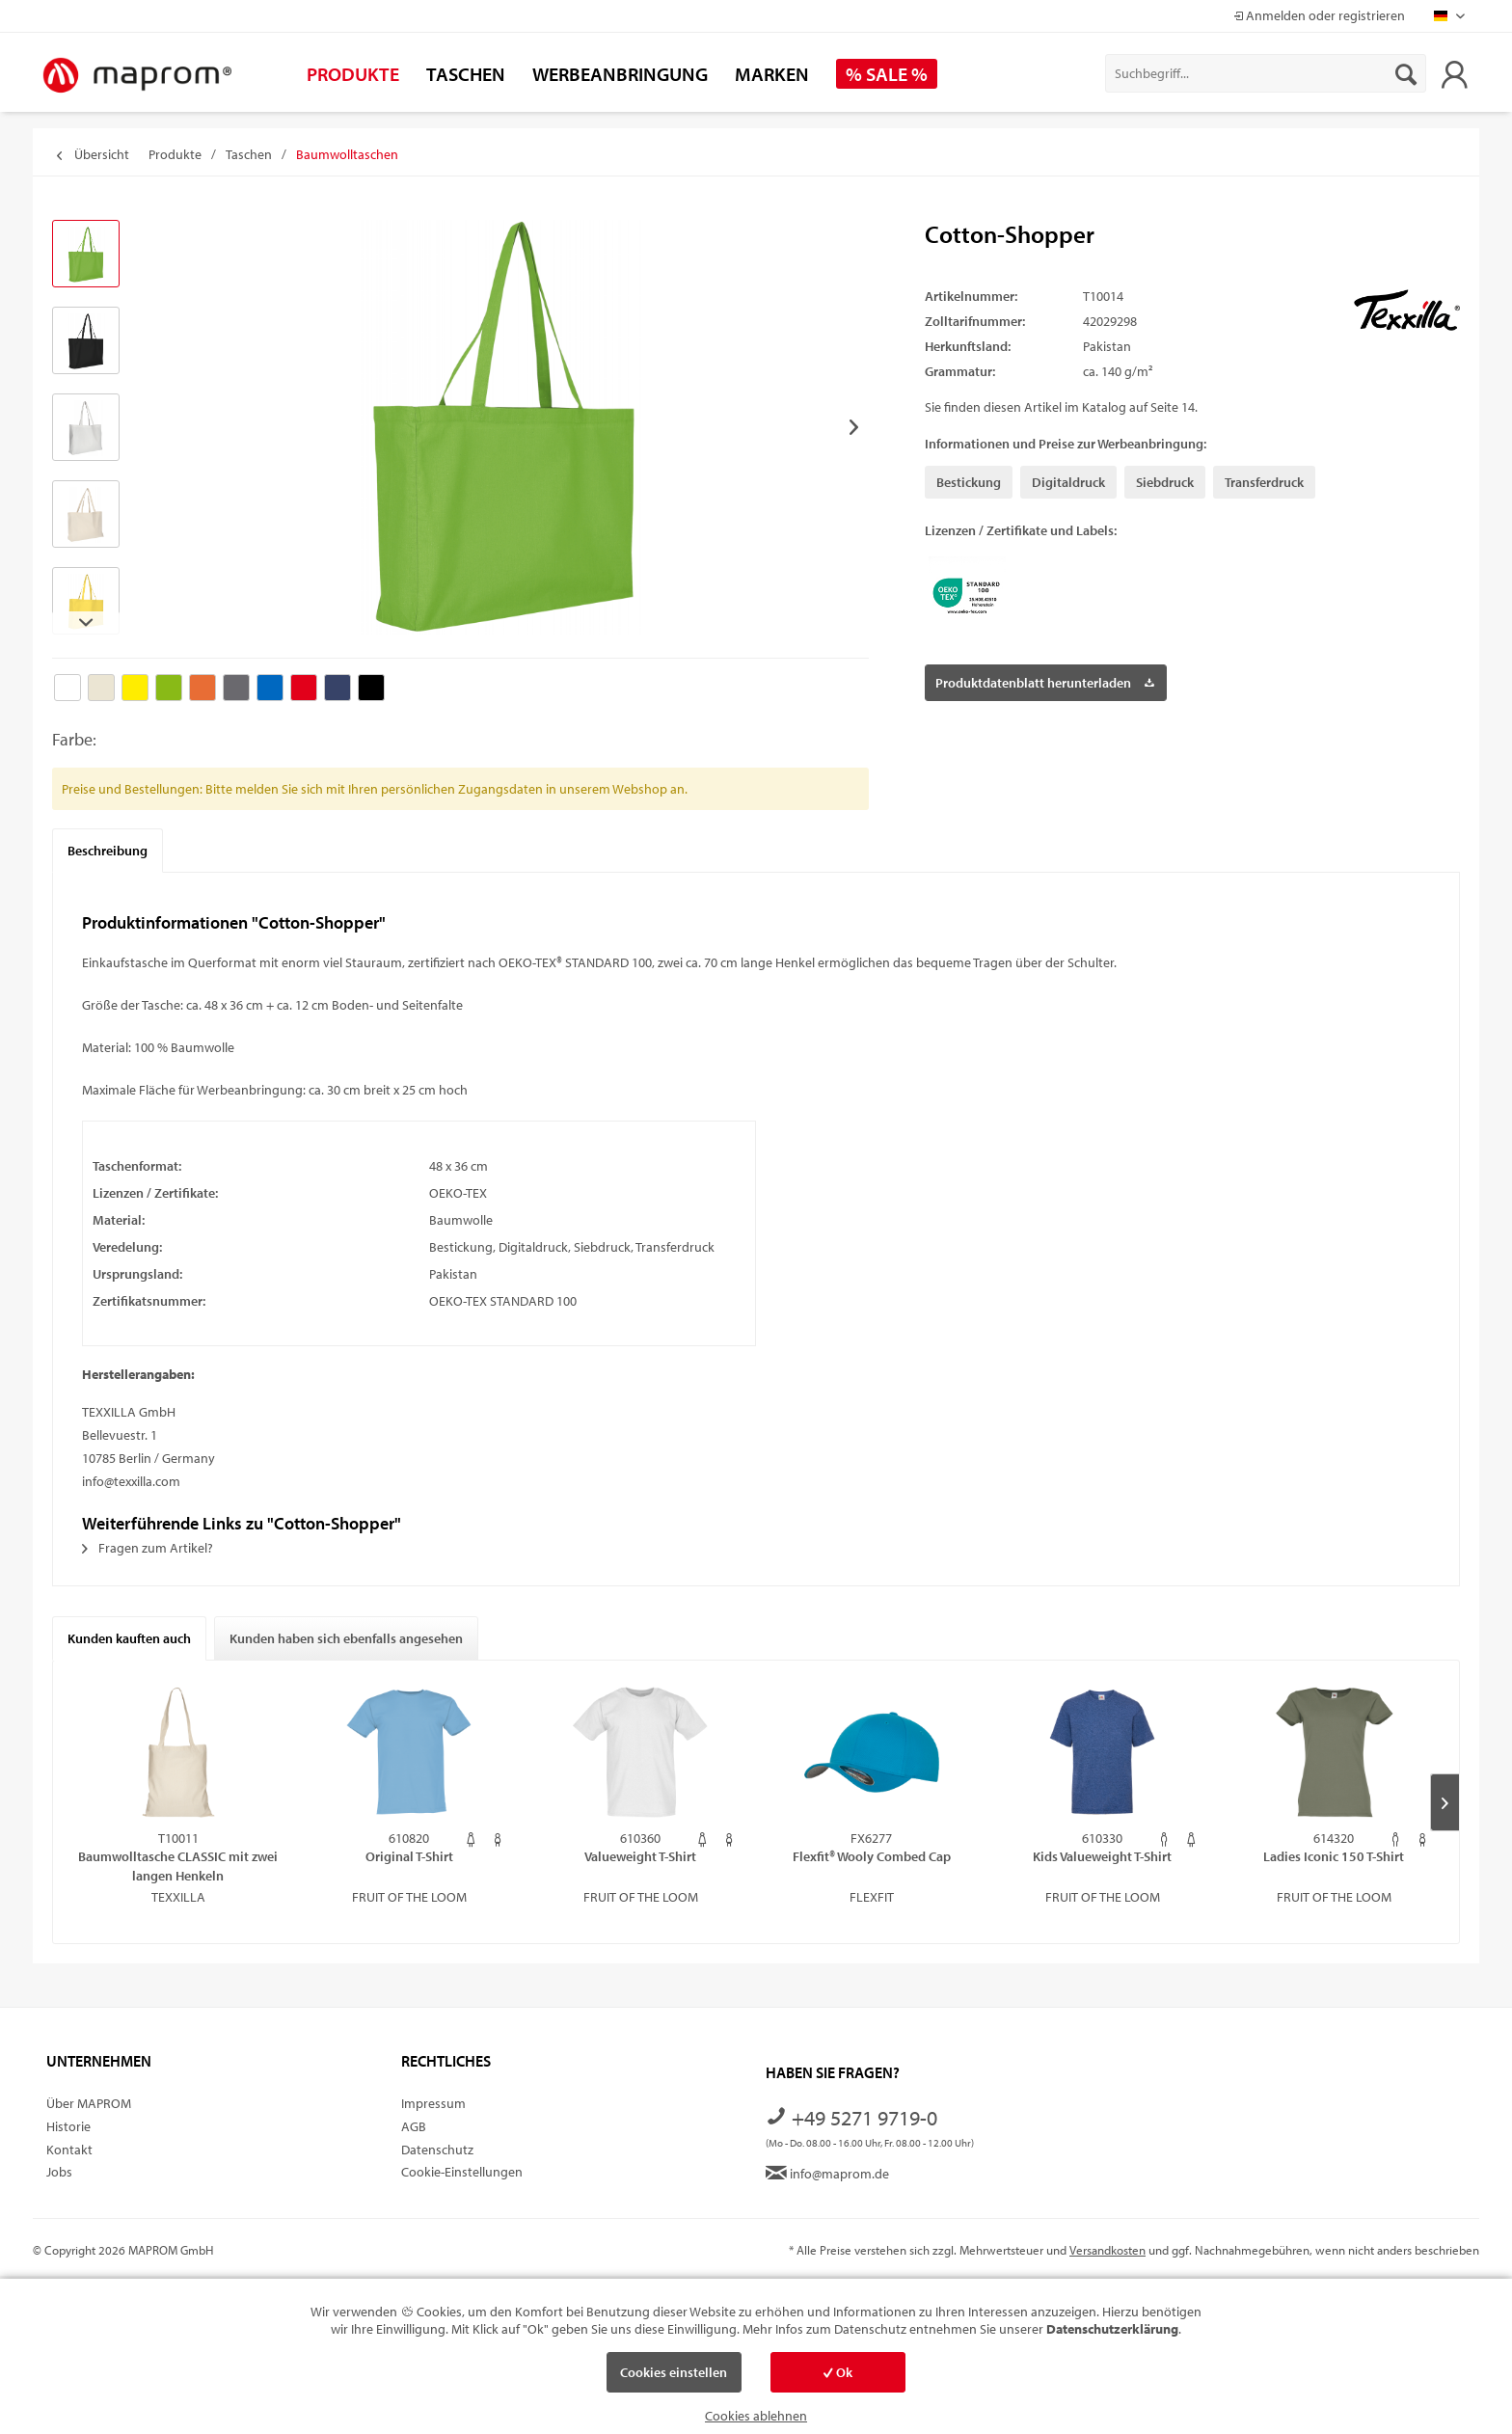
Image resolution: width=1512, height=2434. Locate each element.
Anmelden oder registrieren (1319, 15)
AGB (413, 2126)
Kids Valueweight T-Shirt (1102, 1856)
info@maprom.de (827, 2173)
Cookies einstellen (673, 2372)
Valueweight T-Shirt (640, 1856)
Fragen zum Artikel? (147, 1547)
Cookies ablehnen (756, 2415)
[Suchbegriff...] (1265, 73)
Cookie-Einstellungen (462, 2171)
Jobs (59, 2171)
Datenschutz (437, 2149)
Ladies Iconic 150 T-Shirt (1333, 1856)
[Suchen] (1406, 73)
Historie (68, 2126)
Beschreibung (108, 850)
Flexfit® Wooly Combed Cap (872, 1856)
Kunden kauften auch (129, 1638)
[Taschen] (466, 73)
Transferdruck (1264, 482)
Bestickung (968, 482)
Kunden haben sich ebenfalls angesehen (346, 1638)
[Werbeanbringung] (620, 73)
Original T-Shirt (409, 1856)
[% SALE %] (887, 73)
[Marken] (772, 73)
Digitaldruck (1068, 482)
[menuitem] (1265, 73)
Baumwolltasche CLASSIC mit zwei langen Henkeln (178, 1865)
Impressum (433, 2103)
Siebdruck (1165, 482)
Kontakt (69, 2149)
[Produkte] (353, 73)
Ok (838, 2372)
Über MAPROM (88, 2103)
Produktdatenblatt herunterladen (1044, 679)
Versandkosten (1107, 2250)
